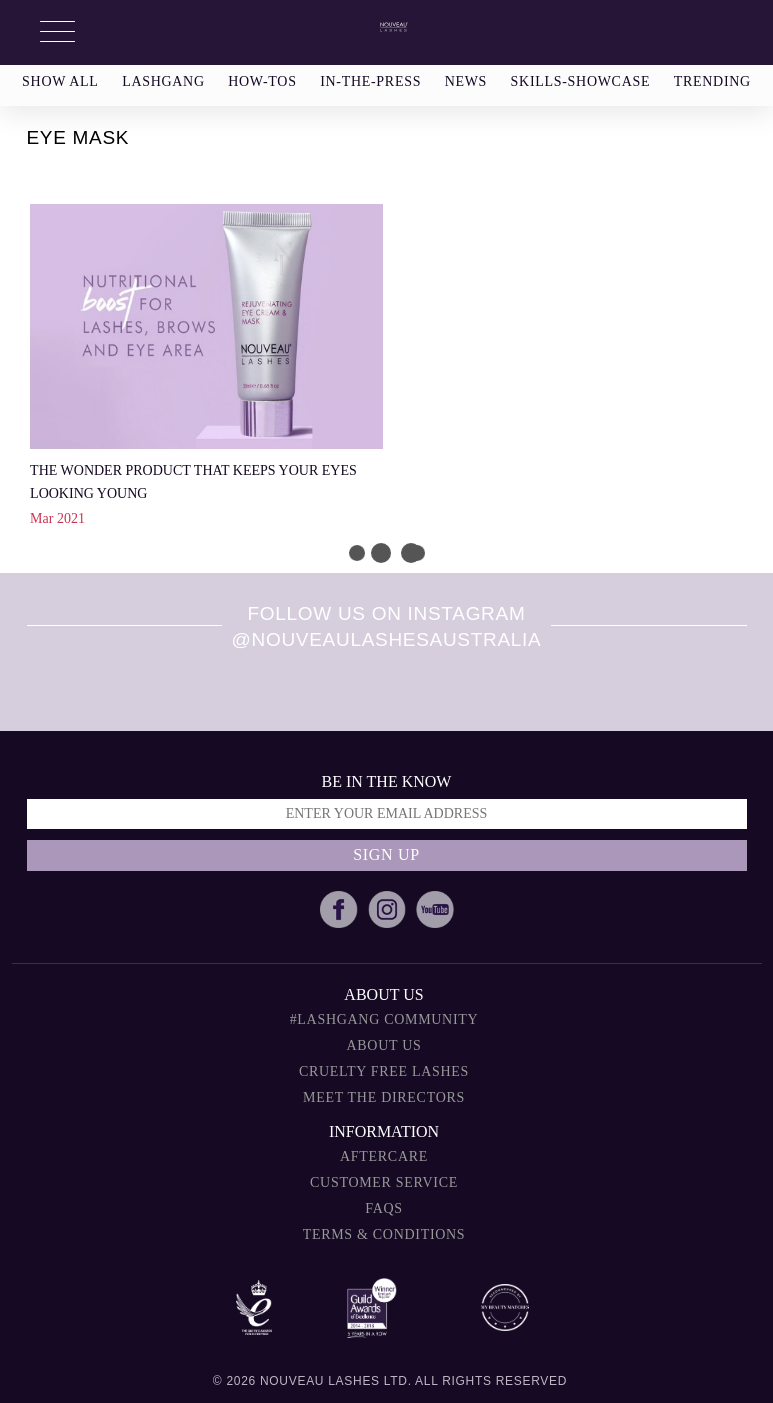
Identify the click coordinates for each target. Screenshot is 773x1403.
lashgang (163, 81)
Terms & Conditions (384, 1234)
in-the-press (370, 81)
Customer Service (384, 1182)
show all (60, 81)
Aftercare (384, 1156)
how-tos (262, 81)
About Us (384, 1045)
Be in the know (387, 781)
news (466, 81)
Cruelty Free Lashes (384, 1071)
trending (712, 81)
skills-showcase (581, 81)
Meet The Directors (384, 1097)
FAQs (384, 1208)
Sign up (386, 854)
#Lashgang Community (384, 1019)
